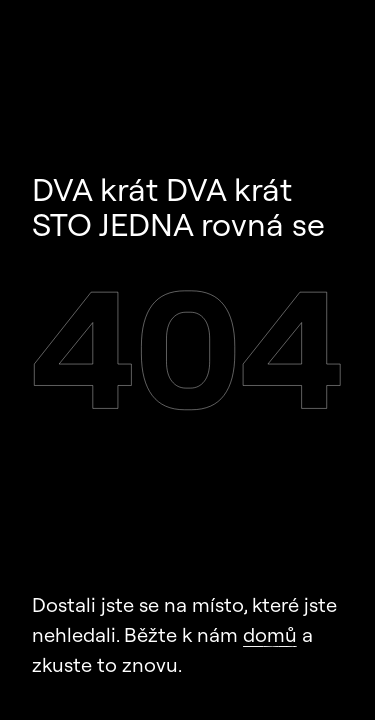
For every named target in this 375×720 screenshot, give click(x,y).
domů (270, 634)
